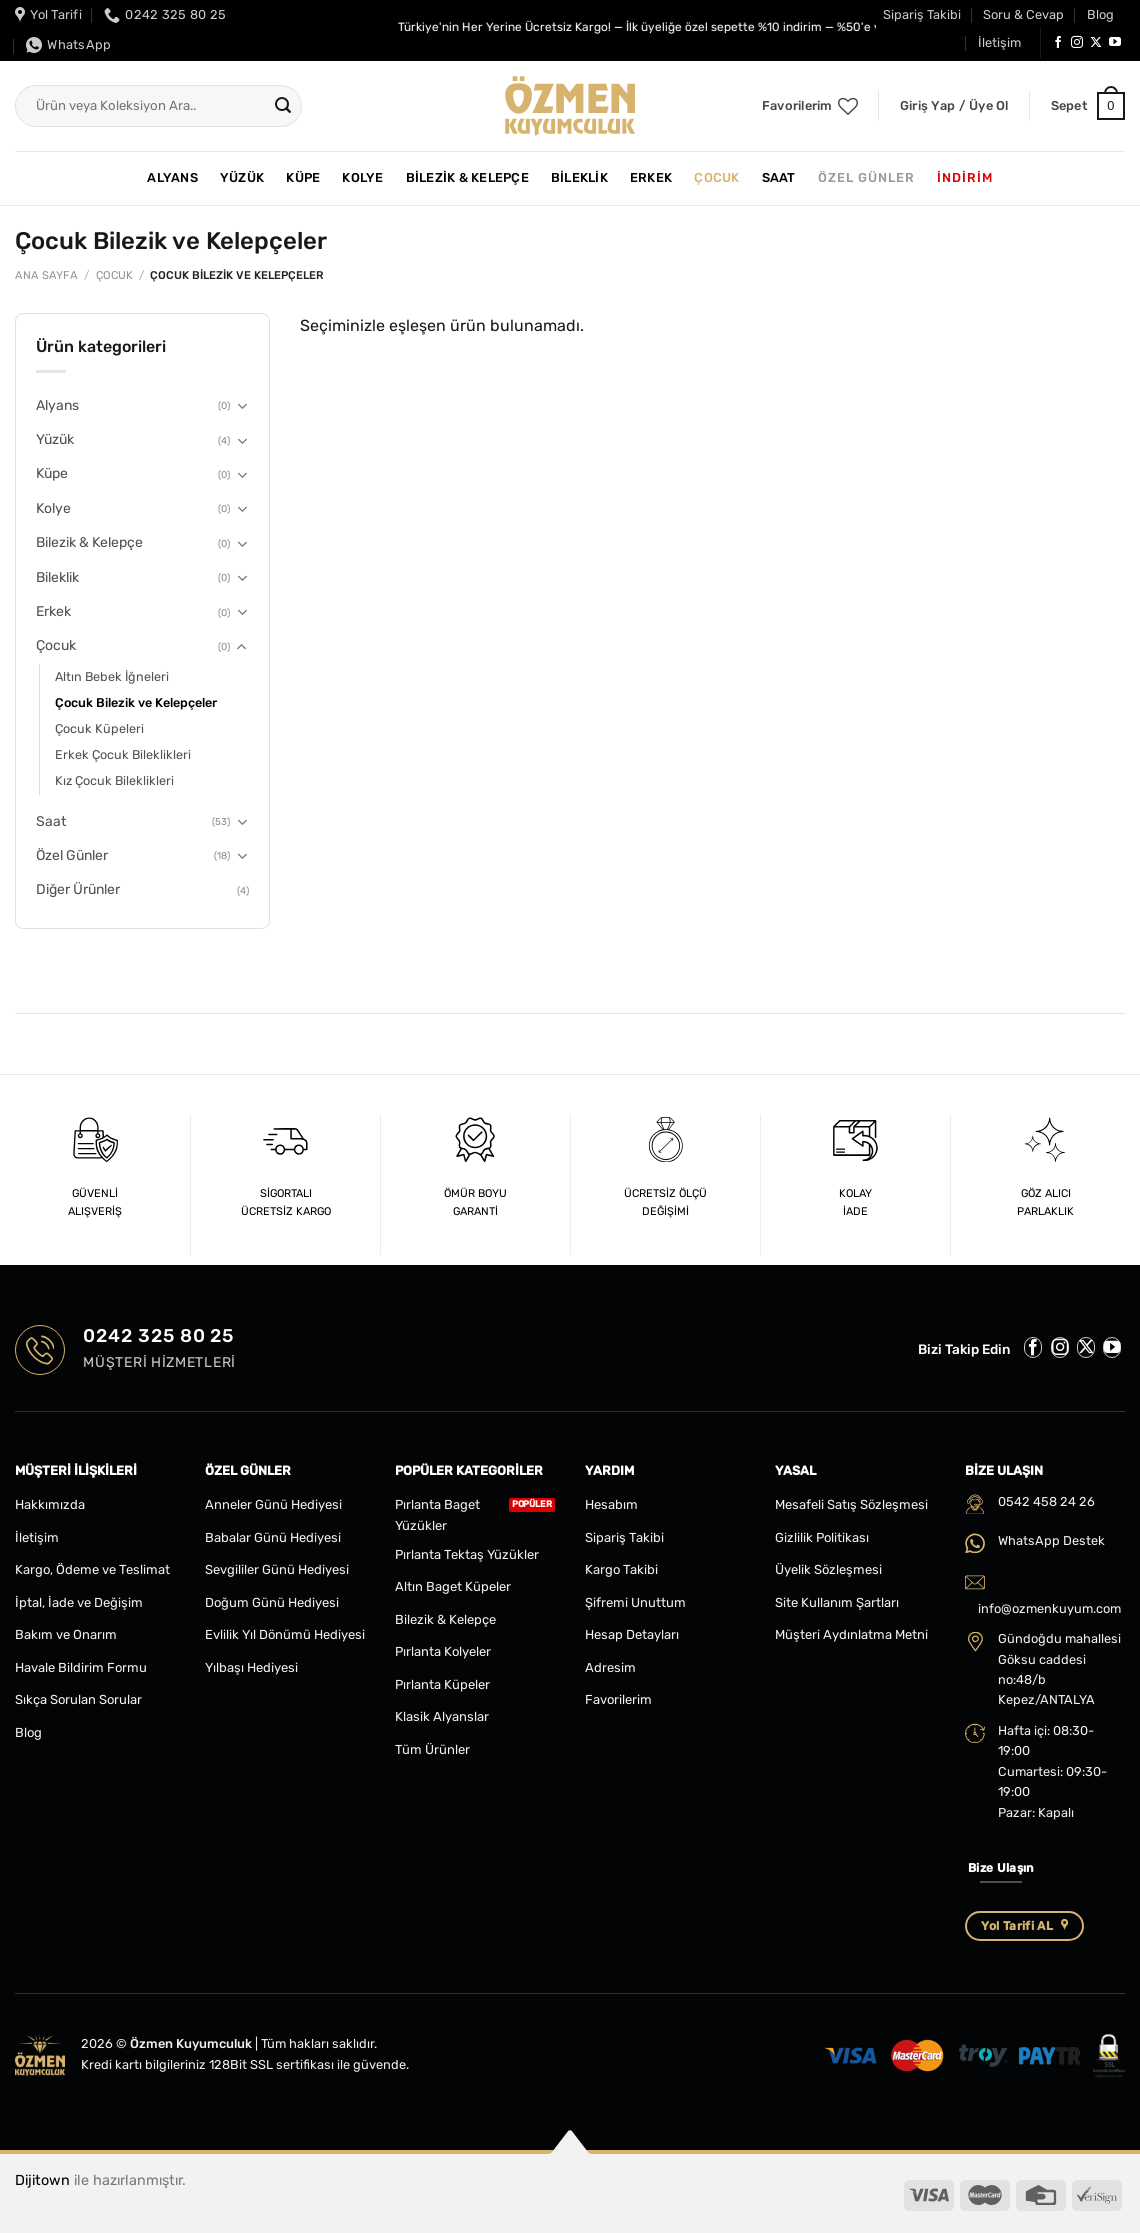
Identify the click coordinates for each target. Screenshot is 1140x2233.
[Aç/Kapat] (242, 406)
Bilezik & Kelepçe (467, 177)
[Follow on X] (1096, 43)
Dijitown (42, 2180)
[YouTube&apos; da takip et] (1115, 43)
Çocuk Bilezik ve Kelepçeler (136, 702)
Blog (1100, 14)
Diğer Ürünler (78, 889)
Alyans (172, 177)
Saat (779, 177)
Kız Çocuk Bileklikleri (114, 780)
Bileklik (579, 177)
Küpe (303, 177)
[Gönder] (284, 106)
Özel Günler (866, 177)
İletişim (999, 42)
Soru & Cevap (1023, 14)
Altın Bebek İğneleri (112, 676)
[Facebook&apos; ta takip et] (1058, 43)
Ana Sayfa (46, 275)
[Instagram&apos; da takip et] (1077, 43)
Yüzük (242, 177)
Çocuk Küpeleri (99, 728)
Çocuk (716, 177)
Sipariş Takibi (922, 14)
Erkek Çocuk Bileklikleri (123, 754)
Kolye (362, 177)
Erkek (651, 177)
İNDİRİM (965, 177)
